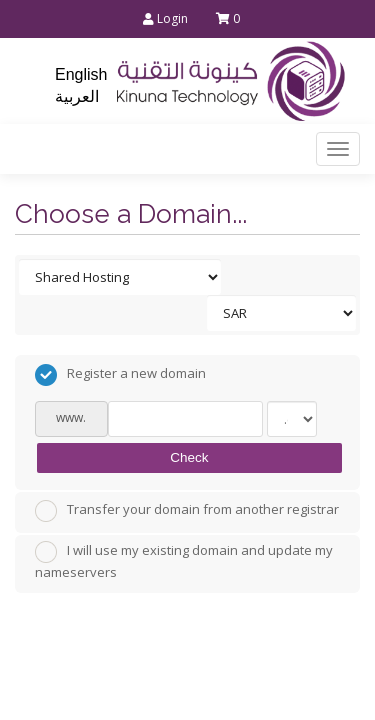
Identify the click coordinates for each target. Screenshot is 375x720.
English (81, 74)
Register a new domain (120, 375)
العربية (77, 96)
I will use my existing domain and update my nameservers (184, 561)
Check (189, 457)
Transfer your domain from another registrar (187, 511)
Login (165, 18)
